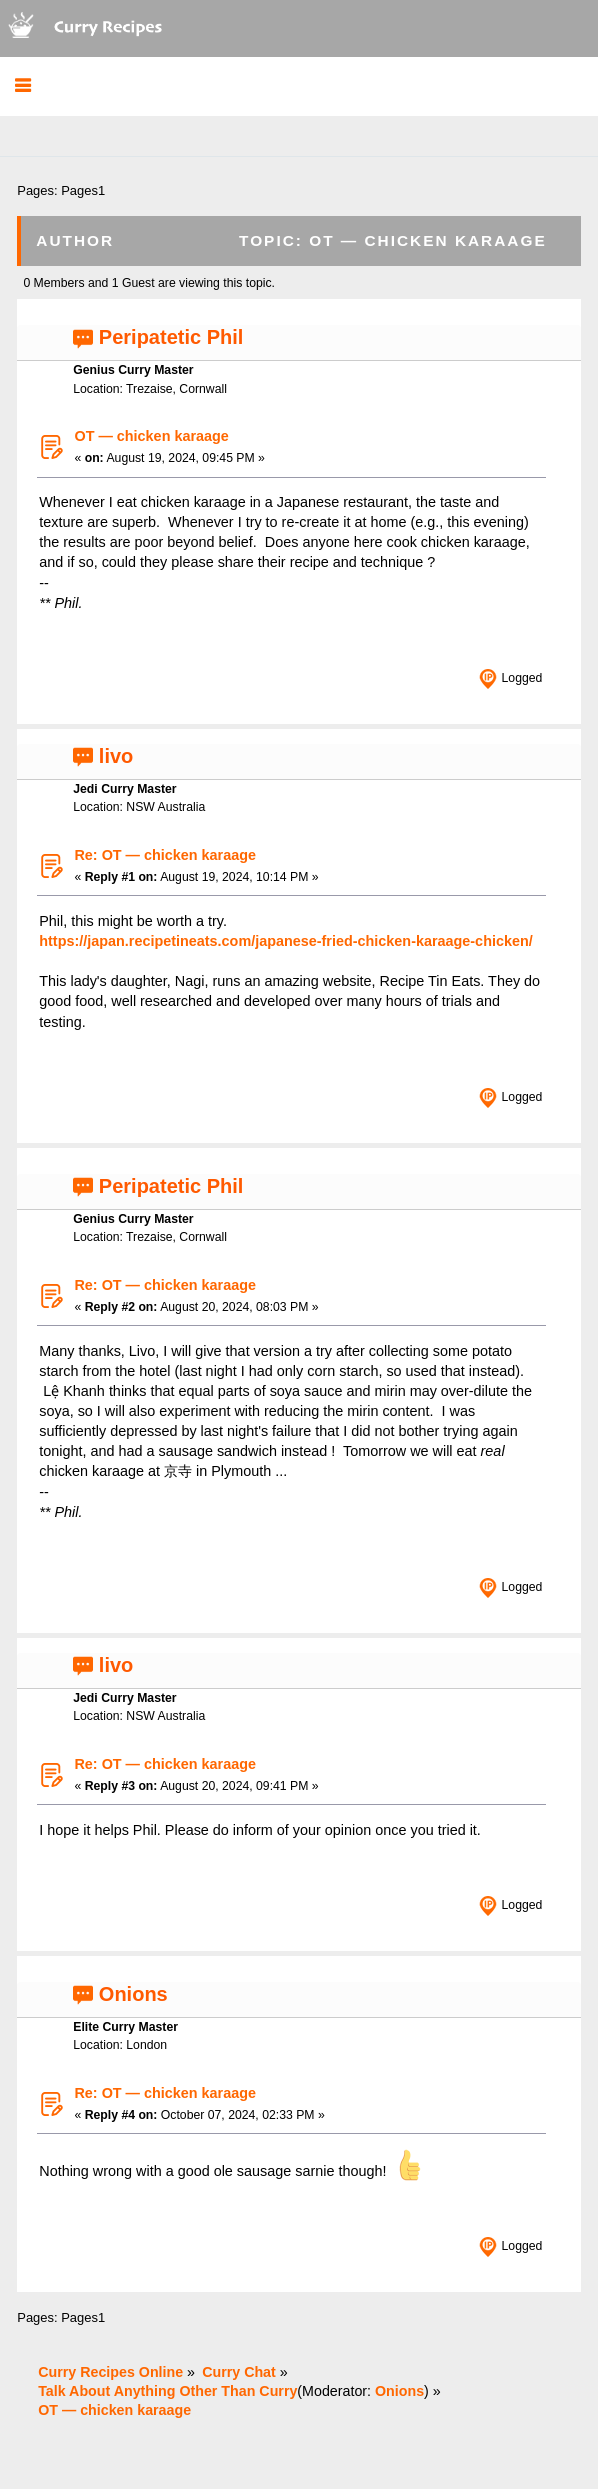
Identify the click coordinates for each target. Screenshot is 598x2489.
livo (116, 756)
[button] (22, 86)
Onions (133, 1994)
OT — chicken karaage (151, 436)
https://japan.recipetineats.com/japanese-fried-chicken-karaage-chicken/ (285, 941)
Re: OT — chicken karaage (165, 855)
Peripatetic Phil (171, 337)
